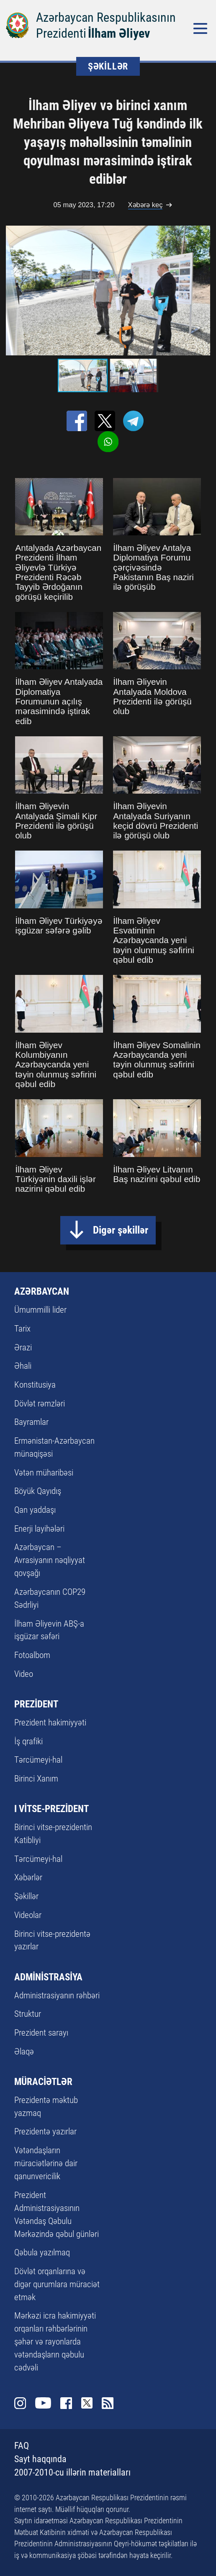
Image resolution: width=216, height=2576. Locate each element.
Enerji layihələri (39, 1529)
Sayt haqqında (40, 2459)
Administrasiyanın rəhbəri (57, 1995)
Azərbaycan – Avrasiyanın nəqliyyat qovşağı (49, 1560)
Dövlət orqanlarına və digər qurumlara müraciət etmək (57, 2284)
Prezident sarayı (41, 2033)
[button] (202, 290)
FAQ (21, 2445)
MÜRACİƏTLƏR (43, 2082)
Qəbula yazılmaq (42, 2252)
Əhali (22, 1366)
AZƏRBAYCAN (41, 1291)
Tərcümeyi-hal (38, 1760)
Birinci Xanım (36, 1779)
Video (23, 1674)
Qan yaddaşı (35, 1510)
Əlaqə (24, 2051)
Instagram (20, 2403)
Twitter (87, 2403)
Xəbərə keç (145, 204)
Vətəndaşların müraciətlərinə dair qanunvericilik (45, 2163)
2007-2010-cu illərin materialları (72, 2472)
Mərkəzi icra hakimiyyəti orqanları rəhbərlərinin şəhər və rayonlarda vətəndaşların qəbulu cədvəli (55, 2342)
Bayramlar (31, 1422)
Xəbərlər (28, 1877)
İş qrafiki (28, 1741)
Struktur (27, 2014)
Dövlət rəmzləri (39, 1404)
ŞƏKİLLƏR (108, 66)
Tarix (22, 1329)
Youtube (43, 2403)
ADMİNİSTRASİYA (48, 1977)
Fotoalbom (32, 1655)
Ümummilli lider (40, 1310)
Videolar (27, 1915)
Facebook (66, 2403)
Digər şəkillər (120, 1230)
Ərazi (23, 1347)
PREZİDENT (36, 1704)
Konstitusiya (35, 1385)
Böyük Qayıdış (37, 1491)
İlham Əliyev (119, 33)
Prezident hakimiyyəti (50, 1722)
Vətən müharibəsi (43, 1473)
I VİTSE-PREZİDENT (51, 1809)
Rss (107, 2403)
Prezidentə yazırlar (45, 2131)
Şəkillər (26, 1896)
